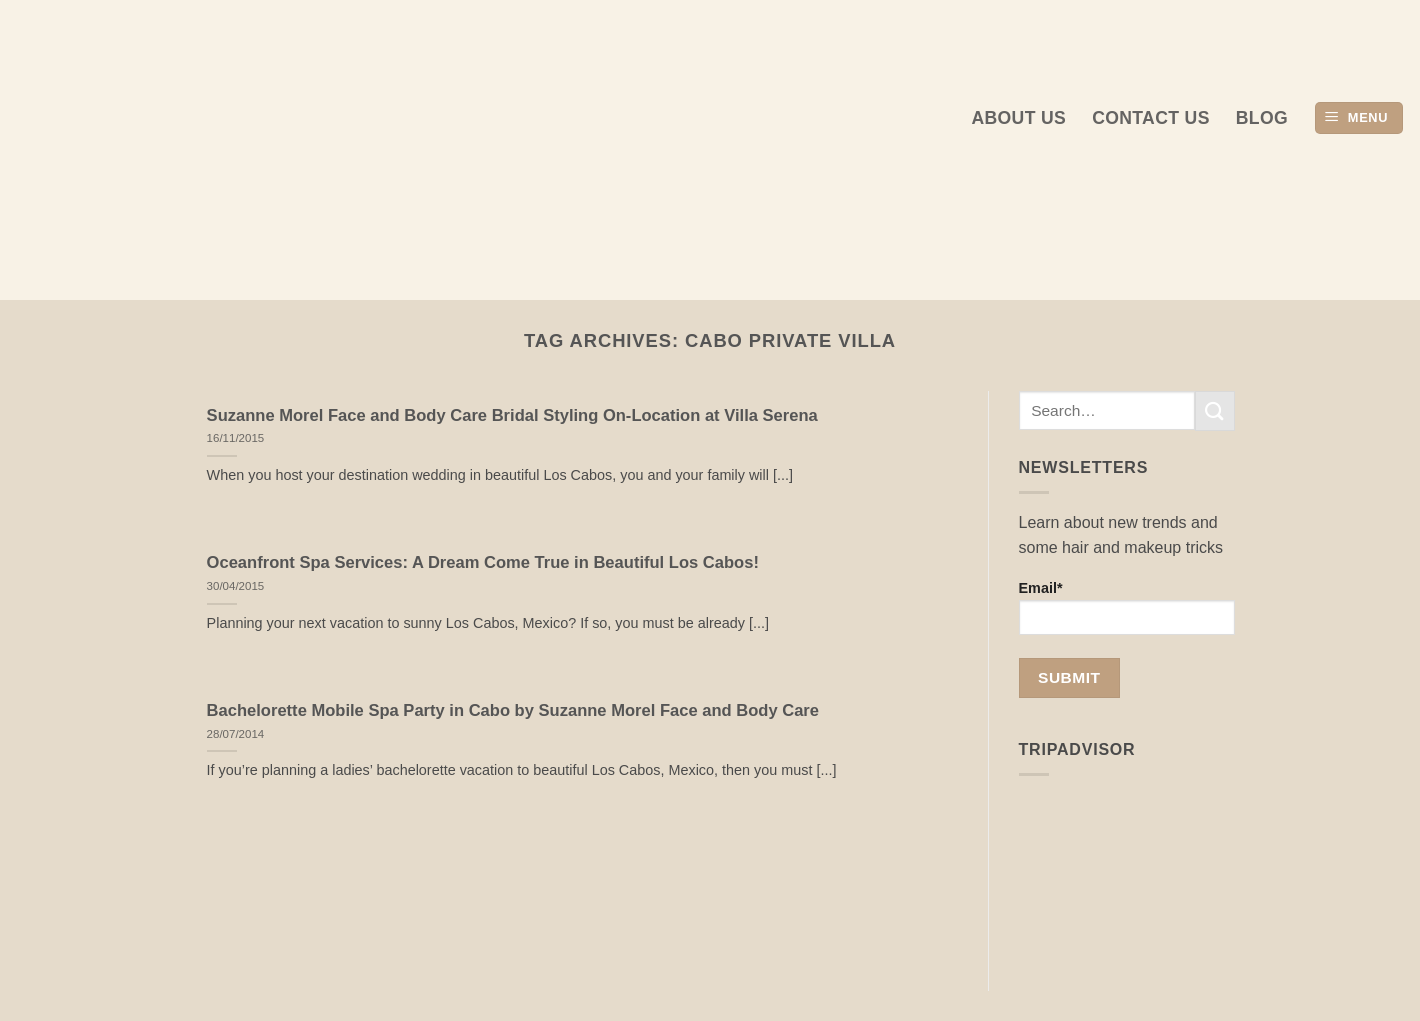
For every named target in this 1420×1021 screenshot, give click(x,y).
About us (1018, 118)
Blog (1262, 118)
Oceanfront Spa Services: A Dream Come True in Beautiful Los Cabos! (483, 562)
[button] (1359, 118)
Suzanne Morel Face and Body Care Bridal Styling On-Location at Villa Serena (512, 415)
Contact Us (1151, 118)
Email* (1127, 607)
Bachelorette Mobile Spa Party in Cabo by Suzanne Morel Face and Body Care (513, 710)
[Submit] (1215, 410)
